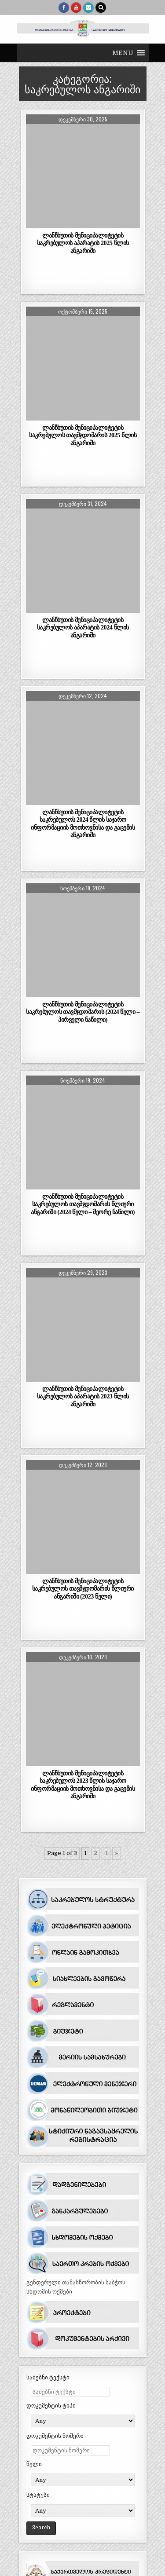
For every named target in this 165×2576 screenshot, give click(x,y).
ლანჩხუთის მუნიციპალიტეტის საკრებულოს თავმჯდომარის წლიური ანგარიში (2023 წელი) (83, 1588)
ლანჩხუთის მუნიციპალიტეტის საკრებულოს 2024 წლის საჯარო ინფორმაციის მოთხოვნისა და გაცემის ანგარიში (83, 823)
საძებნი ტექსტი (48, 2377)
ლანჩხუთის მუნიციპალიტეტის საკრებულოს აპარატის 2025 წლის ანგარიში (83, 243)
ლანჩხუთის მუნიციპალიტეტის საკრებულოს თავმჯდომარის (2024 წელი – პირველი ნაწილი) (82, 1012)
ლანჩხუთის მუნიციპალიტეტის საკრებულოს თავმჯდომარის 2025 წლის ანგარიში (82, 435)
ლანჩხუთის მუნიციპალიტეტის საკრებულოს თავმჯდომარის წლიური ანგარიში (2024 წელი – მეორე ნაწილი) (83, 1204)
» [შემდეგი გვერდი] (116, 1853)
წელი (34, 2464)
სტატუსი (38, 2495)
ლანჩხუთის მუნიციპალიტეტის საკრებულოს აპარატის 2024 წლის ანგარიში (83, 627)
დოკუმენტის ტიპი (51, 2405)
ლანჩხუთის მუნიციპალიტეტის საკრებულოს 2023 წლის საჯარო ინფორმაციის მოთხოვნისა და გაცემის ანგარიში (83, 1784)
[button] (122, 53)
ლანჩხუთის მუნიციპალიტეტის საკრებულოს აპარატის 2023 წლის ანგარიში (83, 1396)
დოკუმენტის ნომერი (55, 2436)
